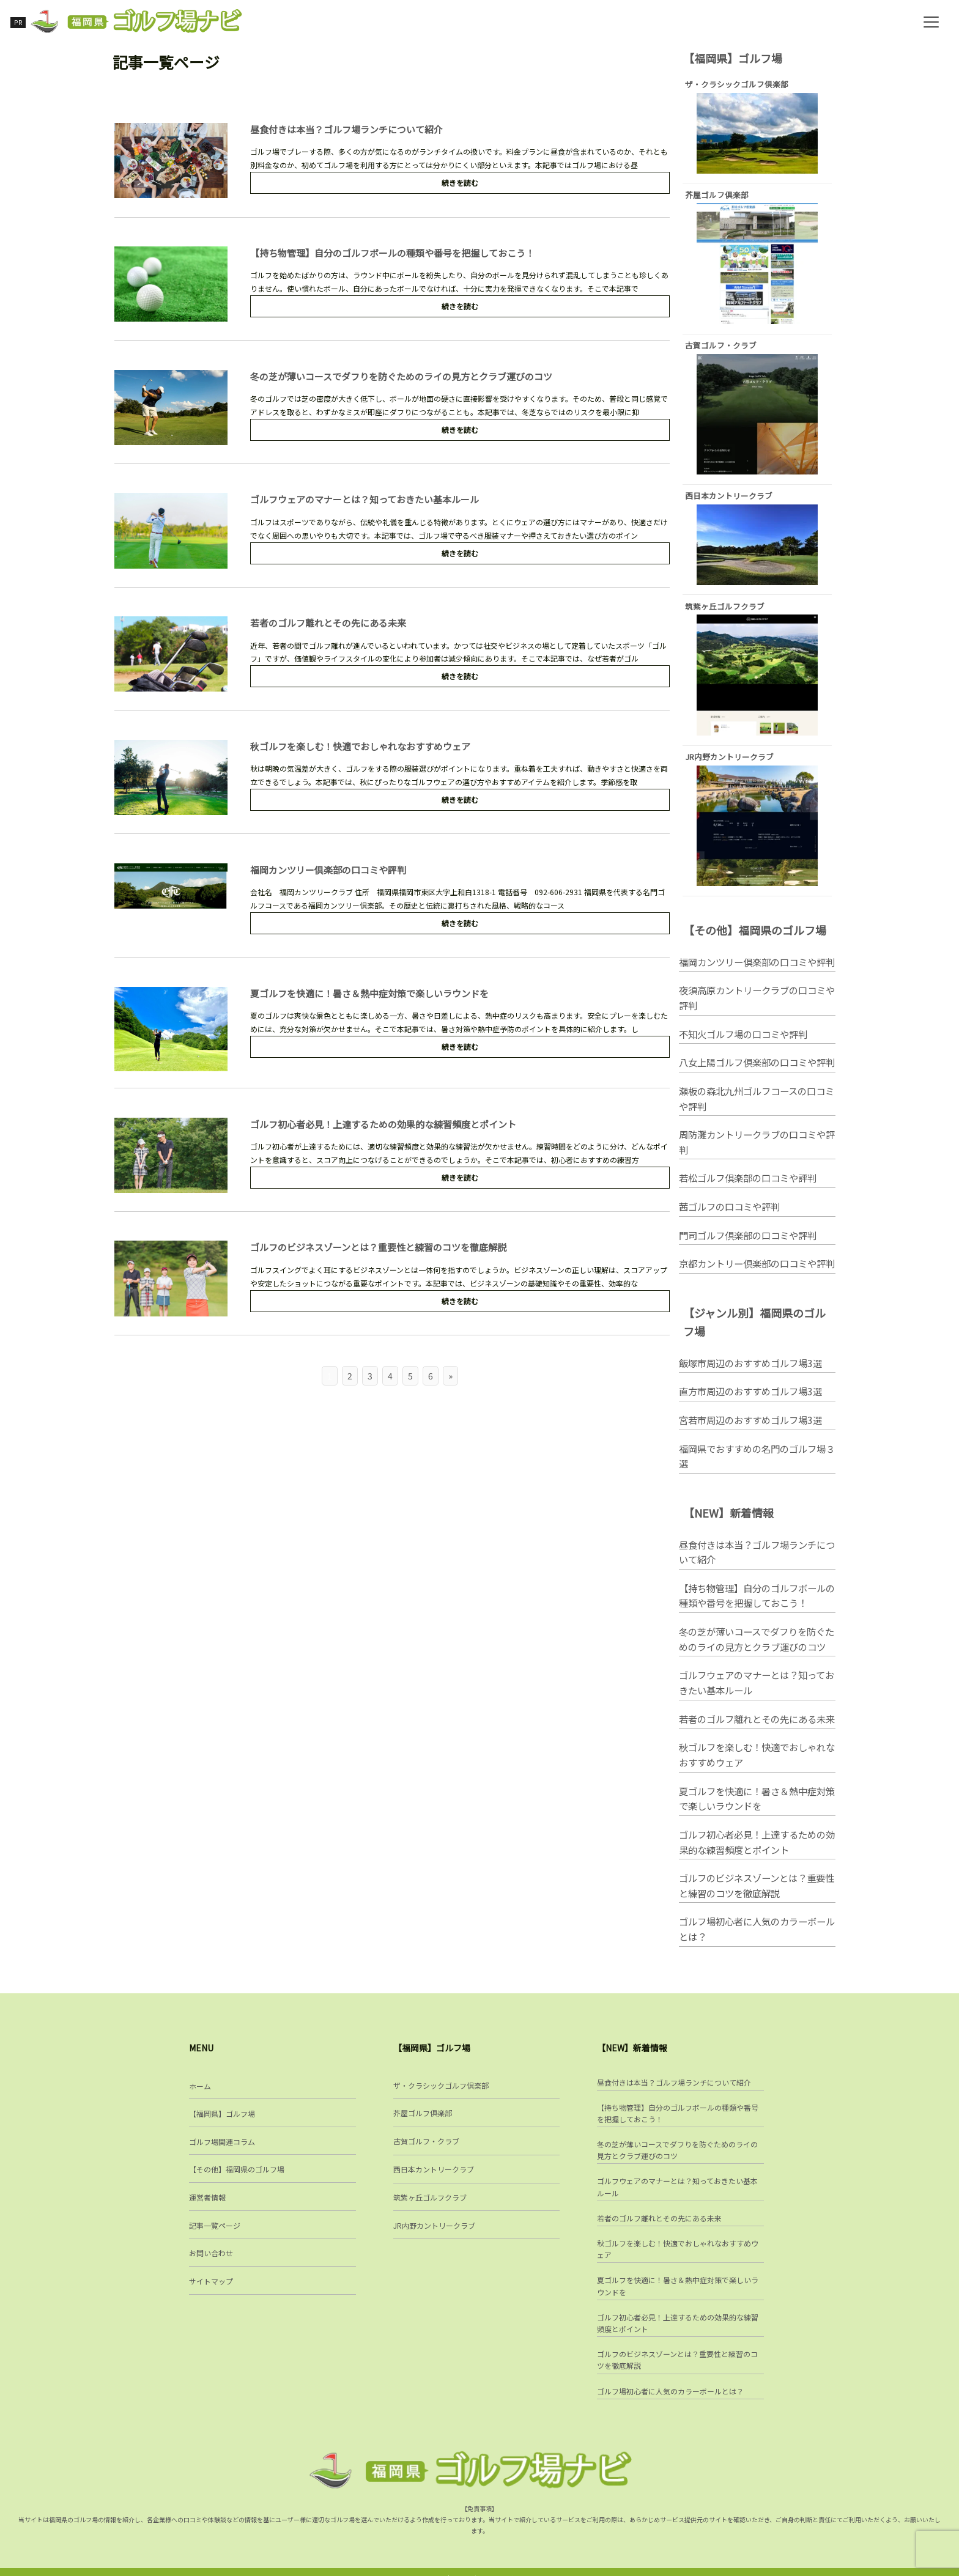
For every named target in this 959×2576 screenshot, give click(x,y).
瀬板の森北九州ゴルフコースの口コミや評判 (756, 1112)
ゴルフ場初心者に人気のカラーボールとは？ (757, 1942)
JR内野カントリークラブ (434, 2231)
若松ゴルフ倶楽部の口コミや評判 (747, 1191)
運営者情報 (207, 2203)
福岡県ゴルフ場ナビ (480, 2565)
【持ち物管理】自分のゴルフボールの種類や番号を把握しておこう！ (393, 256)
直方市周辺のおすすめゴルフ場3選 (750, 1404)
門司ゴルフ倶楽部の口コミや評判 (747, 1248)
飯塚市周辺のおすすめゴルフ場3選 (750, 1376)
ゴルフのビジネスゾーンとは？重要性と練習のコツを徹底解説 (379, 1249)
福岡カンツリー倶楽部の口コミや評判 (329, 872)
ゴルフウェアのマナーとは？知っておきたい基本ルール (365, 502)
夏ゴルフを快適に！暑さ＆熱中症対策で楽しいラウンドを (370, 995)
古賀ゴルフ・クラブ (426, 2147)
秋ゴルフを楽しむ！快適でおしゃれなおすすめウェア (361, 749)
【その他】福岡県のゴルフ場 (236, 2175)
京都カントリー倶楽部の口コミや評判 (757, 1276)
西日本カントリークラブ (433, 2174)
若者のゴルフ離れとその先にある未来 (329, 625)
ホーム (200, 2091)
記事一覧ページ (214, 2231)
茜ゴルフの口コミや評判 (729, 1220)
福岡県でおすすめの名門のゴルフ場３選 (757, 1469)
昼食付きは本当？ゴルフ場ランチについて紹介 (347, 133)
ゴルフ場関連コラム (222, 2147)
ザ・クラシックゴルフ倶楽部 (441, 2091)
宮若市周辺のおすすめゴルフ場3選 (750, 1433)
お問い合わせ (211, 2259)
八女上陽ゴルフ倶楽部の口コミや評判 (757, 1075)
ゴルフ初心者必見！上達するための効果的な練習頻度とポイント (384, 1126)
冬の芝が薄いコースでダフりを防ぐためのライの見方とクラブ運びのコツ (402, 380)
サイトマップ (211, 2286)
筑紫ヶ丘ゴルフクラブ (430, 2203)
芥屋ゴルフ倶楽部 (422, 2119)
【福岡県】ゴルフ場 (222, 2119)
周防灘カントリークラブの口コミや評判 (757, 1155)
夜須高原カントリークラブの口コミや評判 (757, 1011)
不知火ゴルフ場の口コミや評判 (743, 1047)
